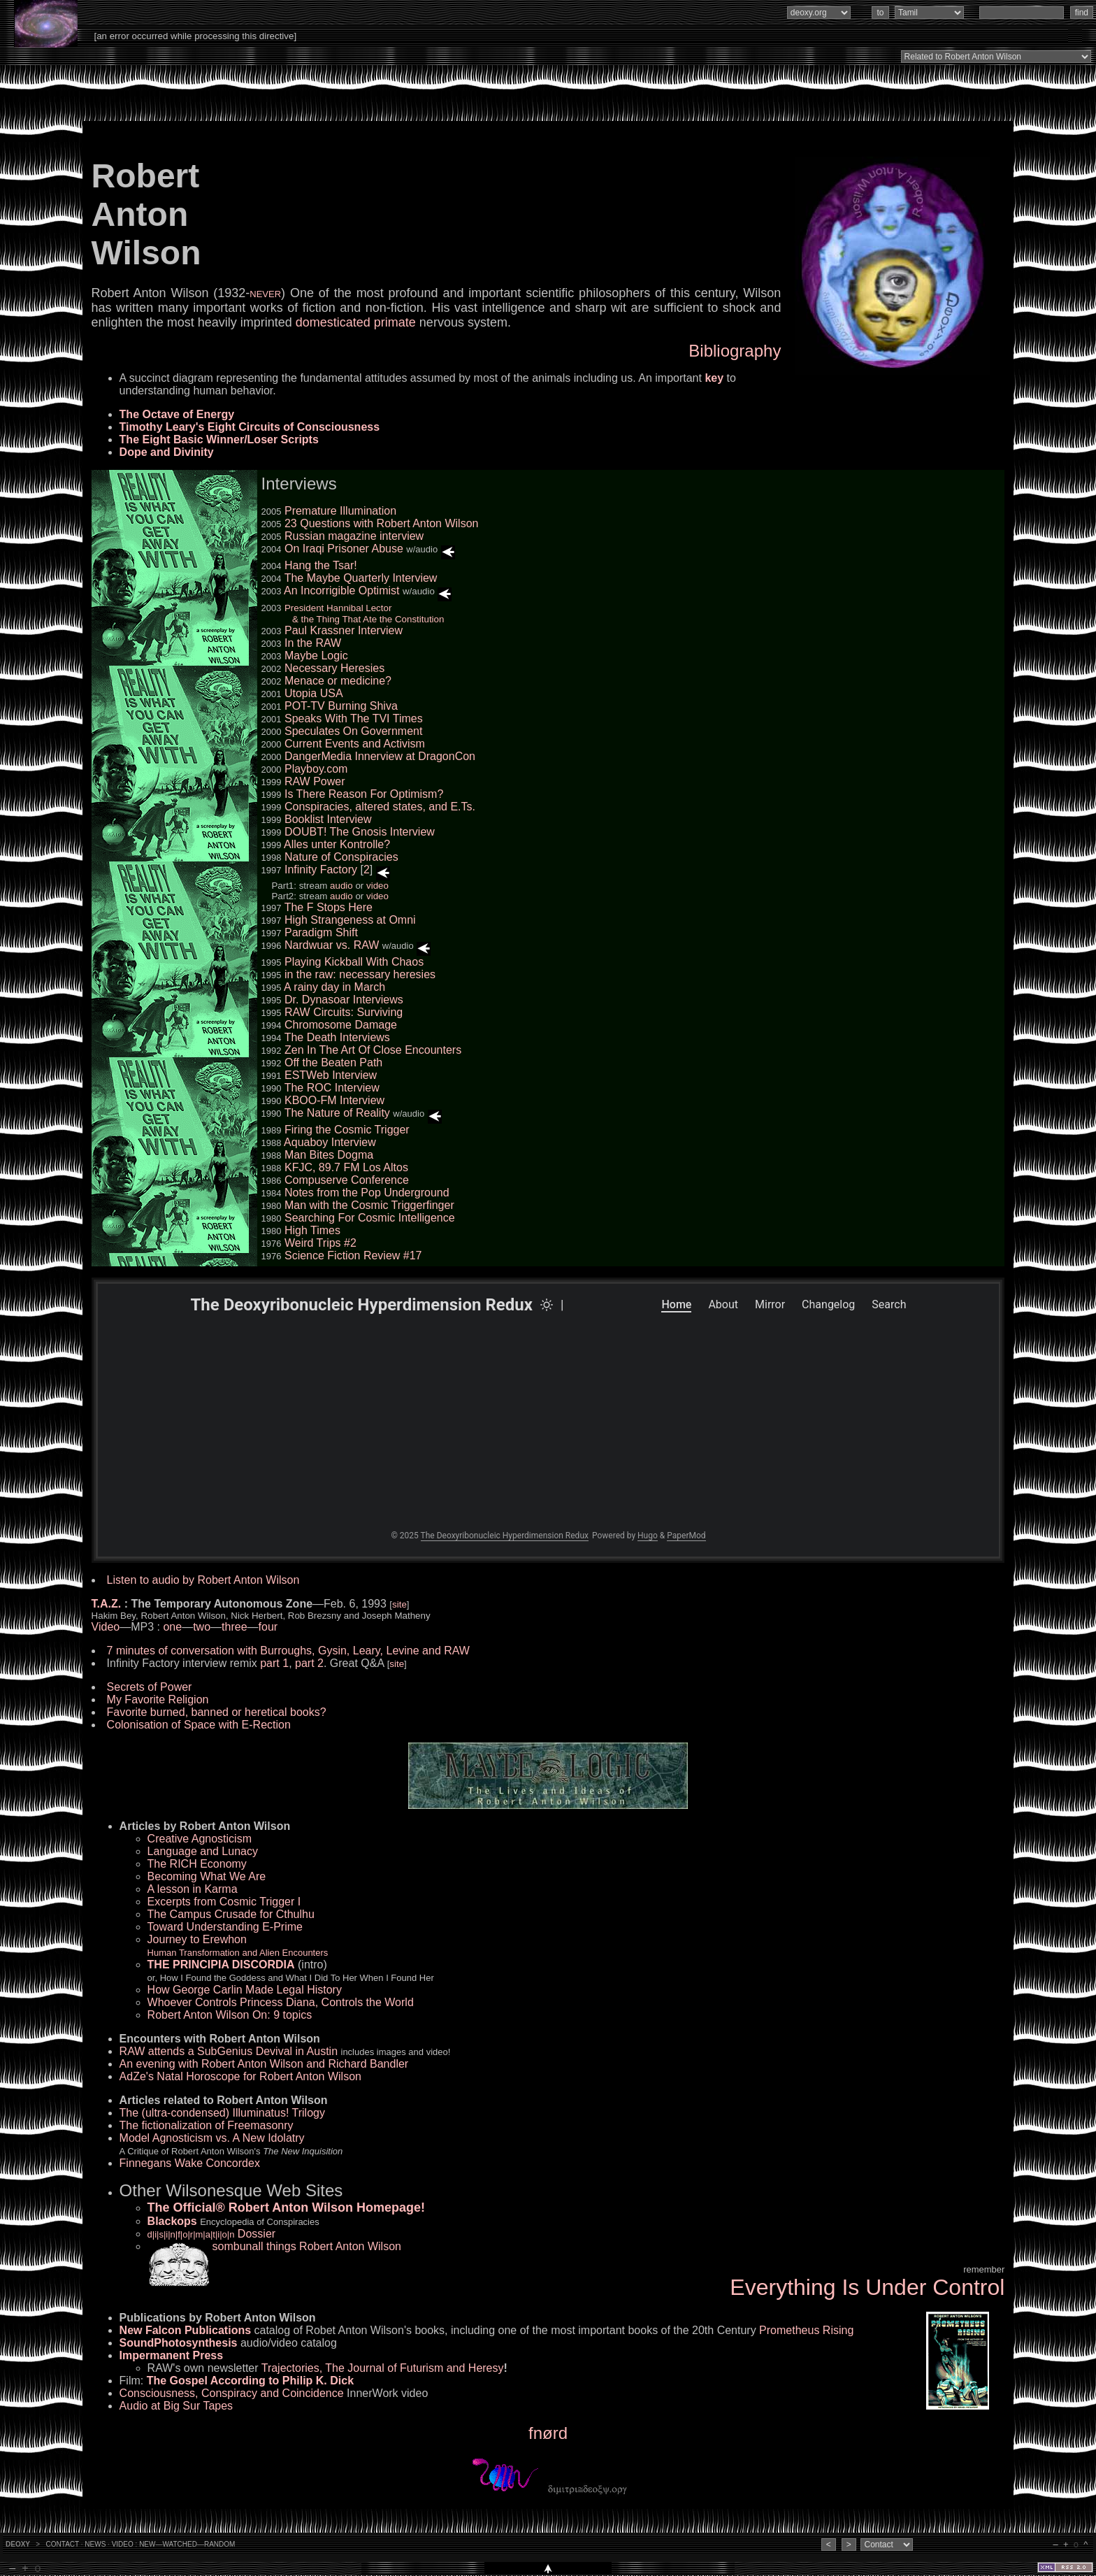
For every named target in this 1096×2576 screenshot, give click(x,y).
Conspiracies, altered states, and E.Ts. (379, 807)
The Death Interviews (337, 1037)
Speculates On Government (353, 731)
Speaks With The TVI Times (353, 718)
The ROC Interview (332, 1088)
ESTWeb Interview (330, 1075)
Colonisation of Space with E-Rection (199, 1725)
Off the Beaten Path (333, 1062)
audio (341, 885)
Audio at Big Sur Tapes (176, 2406)
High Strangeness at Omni (350, 920)
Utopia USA (313, 693)
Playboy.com (315, 769)
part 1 (274, 1663)
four (268, 1627)
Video (106, 1627)
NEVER (265, 294)
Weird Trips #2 (320, 1243)
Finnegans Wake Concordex (190, 2163)
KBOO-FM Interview (334, 1100)
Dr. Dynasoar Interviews (343, 1000)
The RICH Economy (197, 1864)
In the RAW (312, 643)
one (172, 1627)
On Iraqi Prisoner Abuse (343, 548)
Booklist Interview (328, 819)
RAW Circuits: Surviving (343, 1012)
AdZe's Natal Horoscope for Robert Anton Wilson (240, 2076)
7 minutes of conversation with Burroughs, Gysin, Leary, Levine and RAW (288, 1650)
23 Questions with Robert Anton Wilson (381, 523)
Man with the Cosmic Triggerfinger (369, 1205)
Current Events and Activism (354, 744)
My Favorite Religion (158, 1699)
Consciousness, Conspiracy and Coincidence (232, 2393)
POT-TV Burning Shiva (341, 706)
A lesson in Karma (192, 1889)
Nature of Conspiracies (341, 857)
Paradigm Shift (321, 932)
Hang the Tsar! (320, 565)
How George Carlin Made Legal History (244, 1990)
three (234, 1627)
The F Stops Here (328, 907)
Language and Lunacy (202, 1851)
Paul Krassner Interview (343, 630)
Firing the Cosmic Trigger (347, 1130)
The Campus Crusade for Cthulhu (231, 1914)
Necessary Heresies (334, 668)
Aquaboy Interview (330, 1142)
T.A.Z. (107, 1604)
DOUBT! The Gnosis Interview (359, 832)
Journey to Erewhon (238, 1945)
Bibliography (734, 350)
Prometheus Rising (806, 2330)
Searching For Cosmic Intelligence (369, 1218)
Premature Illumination (340, 511)
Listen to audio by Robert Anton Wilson (203, 1580)
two (201, 1627)
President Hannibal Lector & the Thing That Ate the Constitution (353, 613)
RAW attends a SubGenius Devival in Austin (229, 2051)
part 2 (309, 1663)
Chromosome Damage (340, 1025)
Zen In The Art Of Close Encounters (372, 1050)
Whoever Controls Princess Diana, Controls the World (280, 2002)
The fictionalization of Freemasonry (207, 2125)
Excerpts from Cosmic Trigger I (224, 1902)
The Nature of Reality (337, 1113)
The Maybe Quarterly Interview (361, 578)
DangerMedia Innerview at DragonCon (379, 756)
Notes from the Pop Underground (366, 1192)
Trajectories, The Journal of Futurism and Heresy (382, 2368)
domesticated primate (356, 322)
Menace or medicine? (337, 681)
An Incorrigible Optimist (341, 590)
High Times (312, 1230)
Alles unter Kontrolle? (337, 844)
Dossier (211, 2234)
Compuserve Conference (346, 1180)
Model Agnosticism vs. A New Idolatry (212, 2138)
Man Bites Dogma (328, 1155)
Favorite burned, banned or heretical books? (216, 1712)
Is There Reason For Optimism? (363, 794)
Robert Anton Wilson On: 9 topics (229, 2015)
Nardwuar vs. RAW (331, 945)
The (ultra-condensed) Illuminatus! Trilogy (222, 2113)
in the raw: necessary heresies (359, 974)
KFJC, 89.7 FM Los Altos (346, 1167)
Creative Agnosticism (199, 1839)
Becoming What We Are (206, 1876)
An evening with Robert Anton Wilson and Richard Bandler (264, 2064)
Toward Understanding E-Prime (225, 1927)
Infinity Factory (320, 869)
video (377, 885)
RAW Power (314, 781)
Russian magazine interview (354, 536)
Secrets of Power (149, 1687)
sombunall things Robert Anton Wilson (306, 2246)
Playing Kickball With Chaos (354, 962)
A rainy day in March (334, 987)
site (399, 1604)
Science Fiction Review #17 (353, 1255)
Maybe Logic (316, 655)
